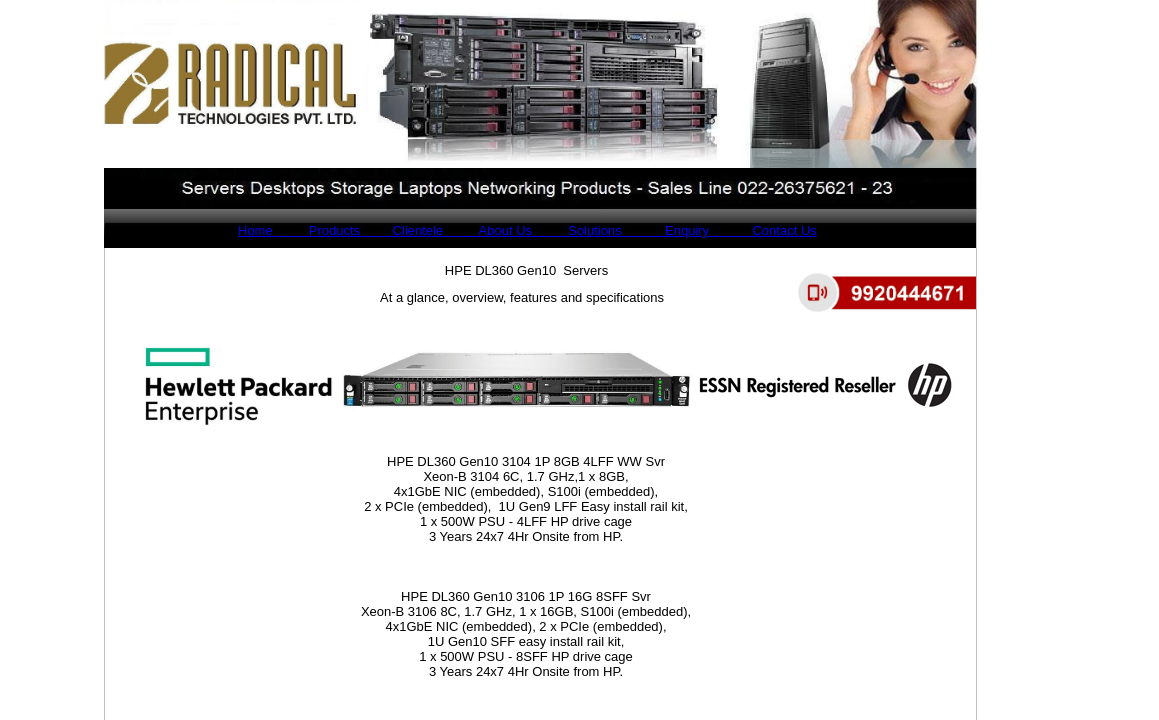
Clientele (401, 230)
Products (316, 230)
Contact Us (765, 230)
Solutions (577, 230)
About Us (487, 230)
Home (255, 230)
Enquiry (667, 230)
